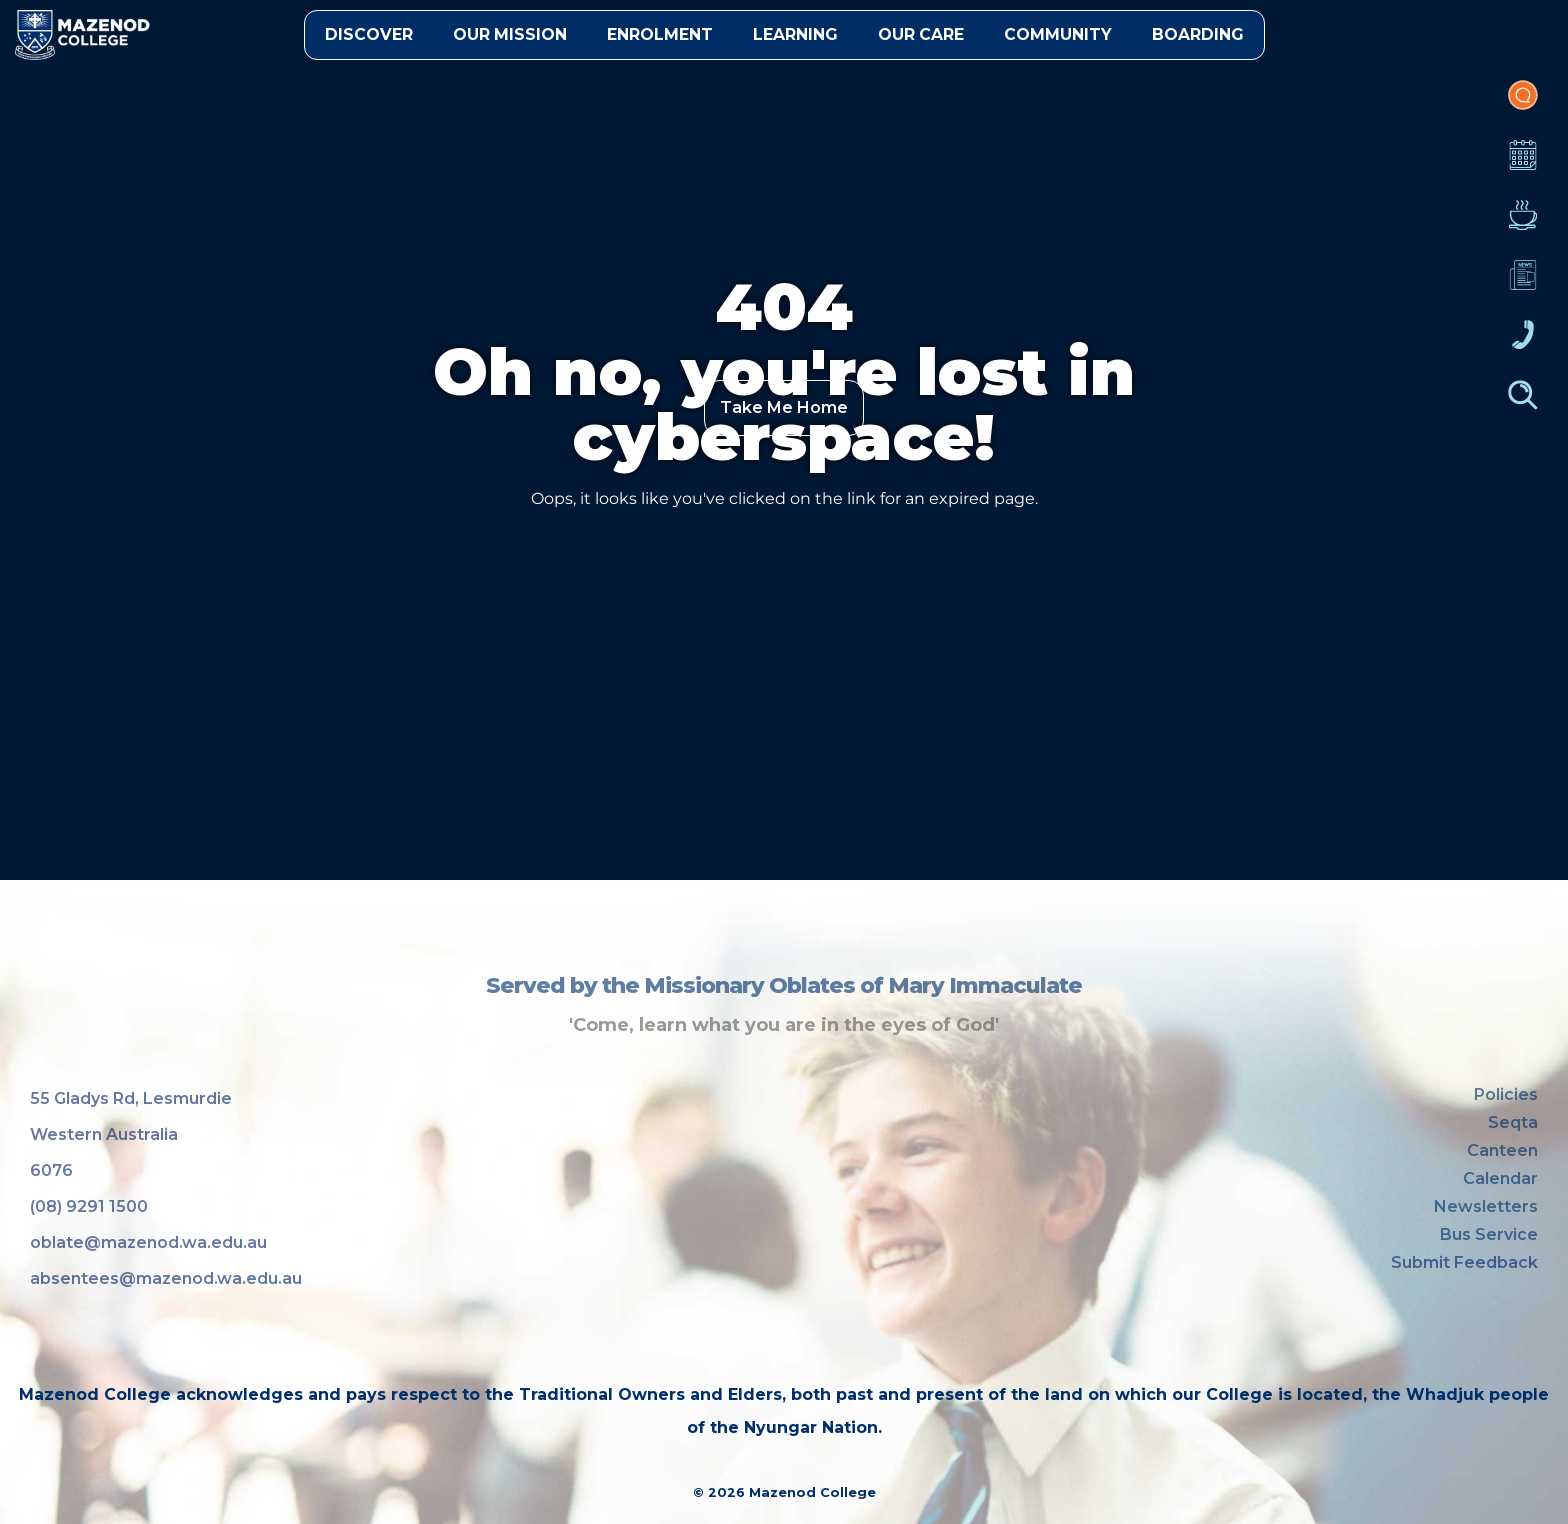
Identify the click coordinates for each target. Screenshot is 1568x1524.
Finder (1523, 405)
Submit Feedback (1464, 1262)
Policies (1506, 1094)
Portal (1523, 105)
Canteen (1523, 225)
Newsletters (1523, 285)
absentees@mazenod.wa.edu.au (166, 1278)
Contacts (1523, 345)
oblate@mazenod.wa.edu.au (148, 1242)
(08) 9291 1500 (89, 1206)
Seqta (1513, 1122)
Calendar (1523, 165)
